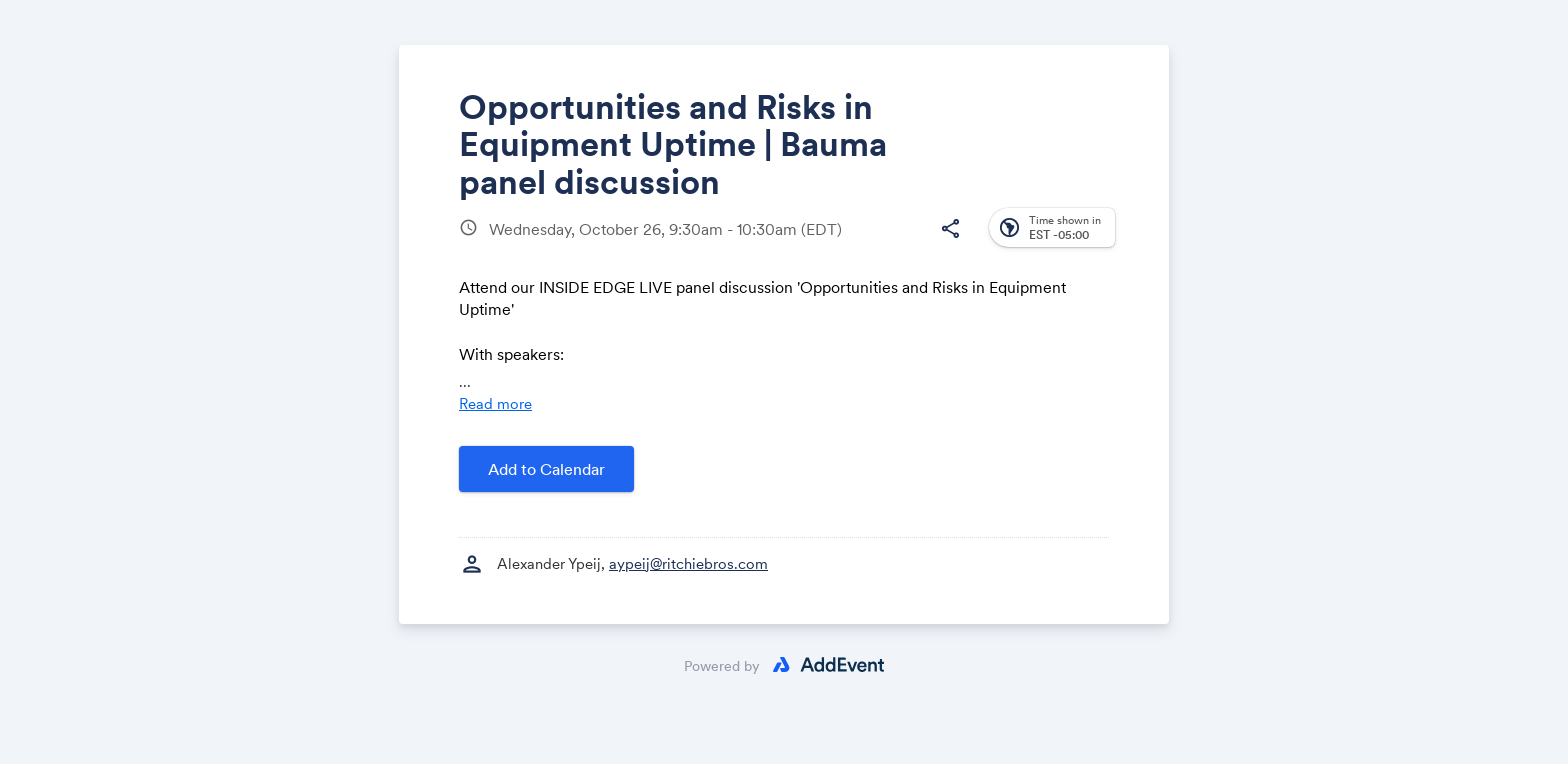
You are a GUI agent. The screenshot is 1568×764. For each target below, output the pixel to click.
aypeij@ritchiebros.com (688, 563)
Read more (495, 403)
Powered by (722, 666)
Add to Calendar (546, 469)
